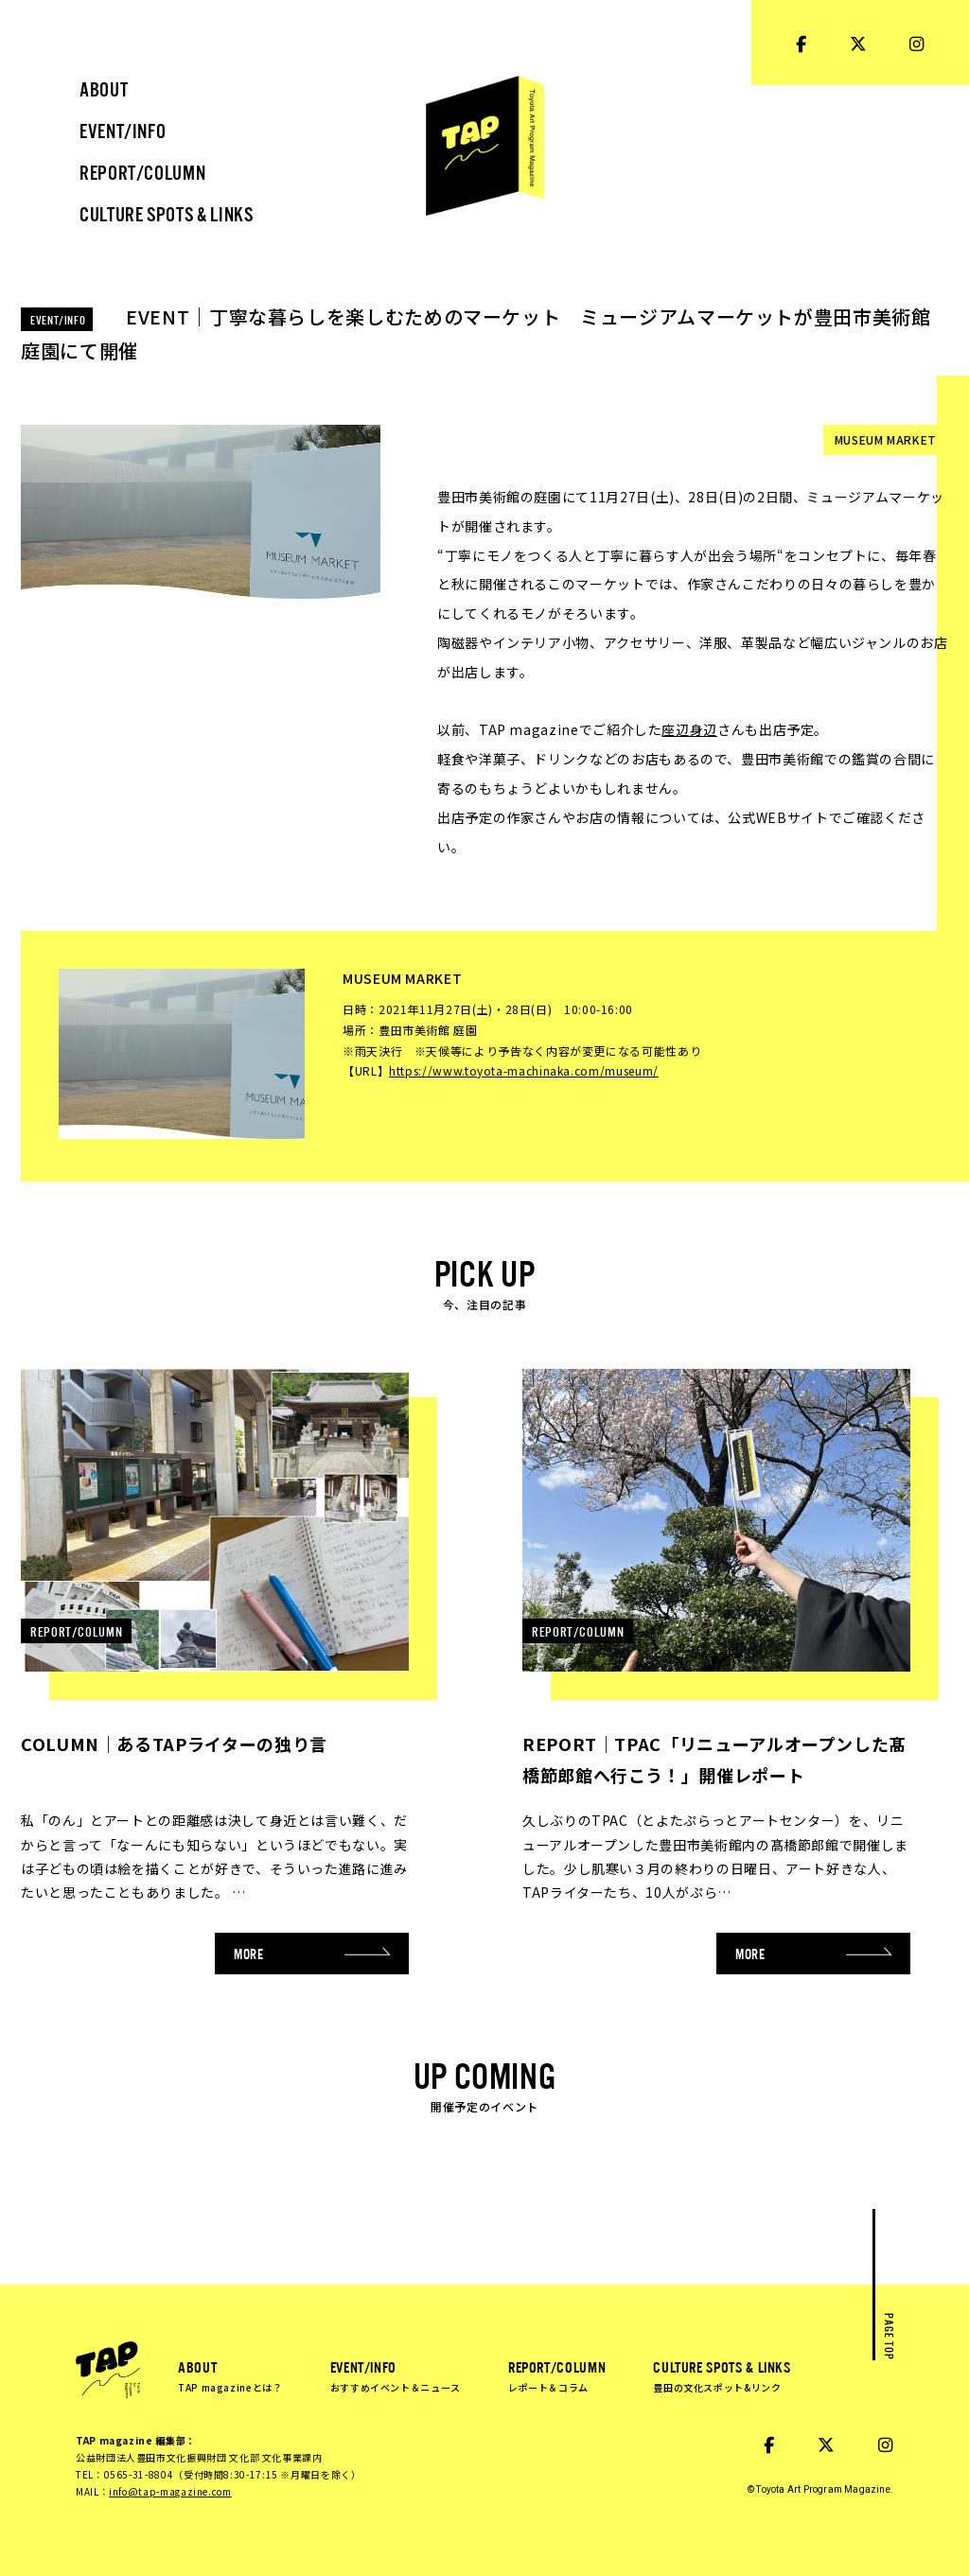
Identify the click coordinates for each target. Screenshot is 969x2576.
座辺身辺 (689, 729)
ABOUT (230, 2375)
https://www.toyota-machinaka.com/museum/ (524, 1070)
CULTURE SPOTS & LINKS (721, 2375)
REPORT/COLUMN (557, 2375)
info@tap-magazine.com (170, 2491)
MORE (312, 1953)
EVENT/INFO (395, 2375)
